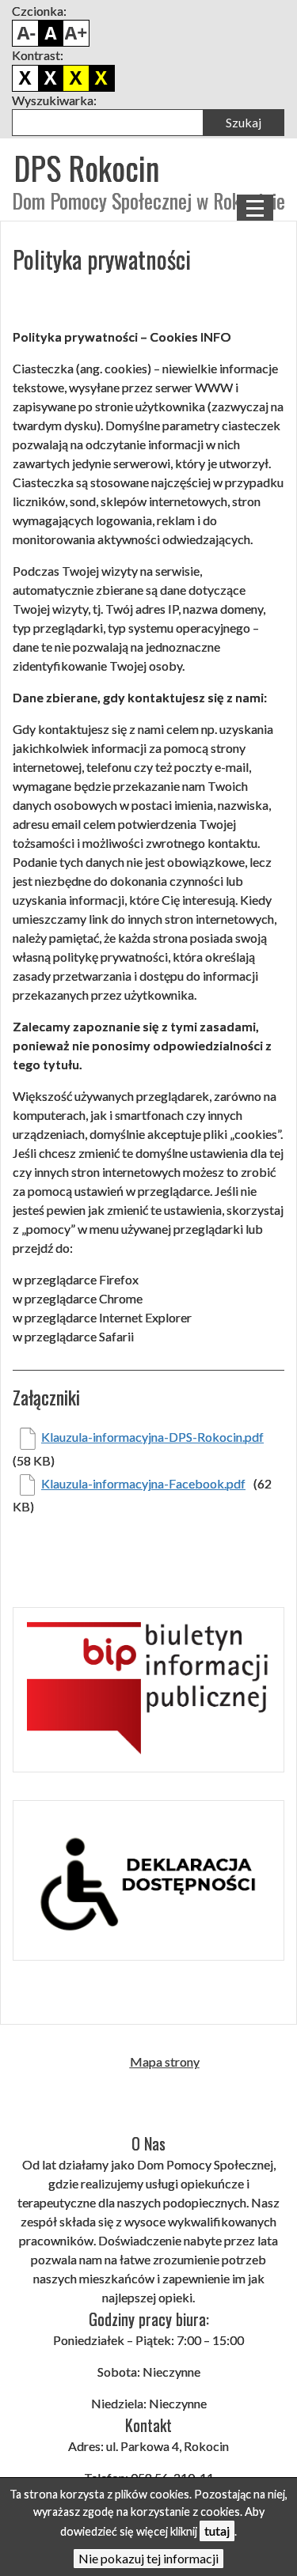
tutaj (217, 2530)
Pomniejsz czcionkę (25, 33)
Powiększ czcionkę (76, 33)
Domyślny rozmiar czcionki (51, 33)
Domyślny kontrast (25, 78)
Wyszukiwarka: (54, 100)
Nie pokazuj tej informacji (148, 2558)
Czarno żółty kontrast (76, 78)
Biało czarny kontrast (51, 78)
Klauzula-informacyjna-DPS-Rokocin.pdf (152, 1436)
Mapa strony (165, 2061)
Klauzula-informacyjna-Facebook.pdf (143, 1483)
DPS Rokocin (86, 167)
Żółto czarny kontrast (101, 78)
